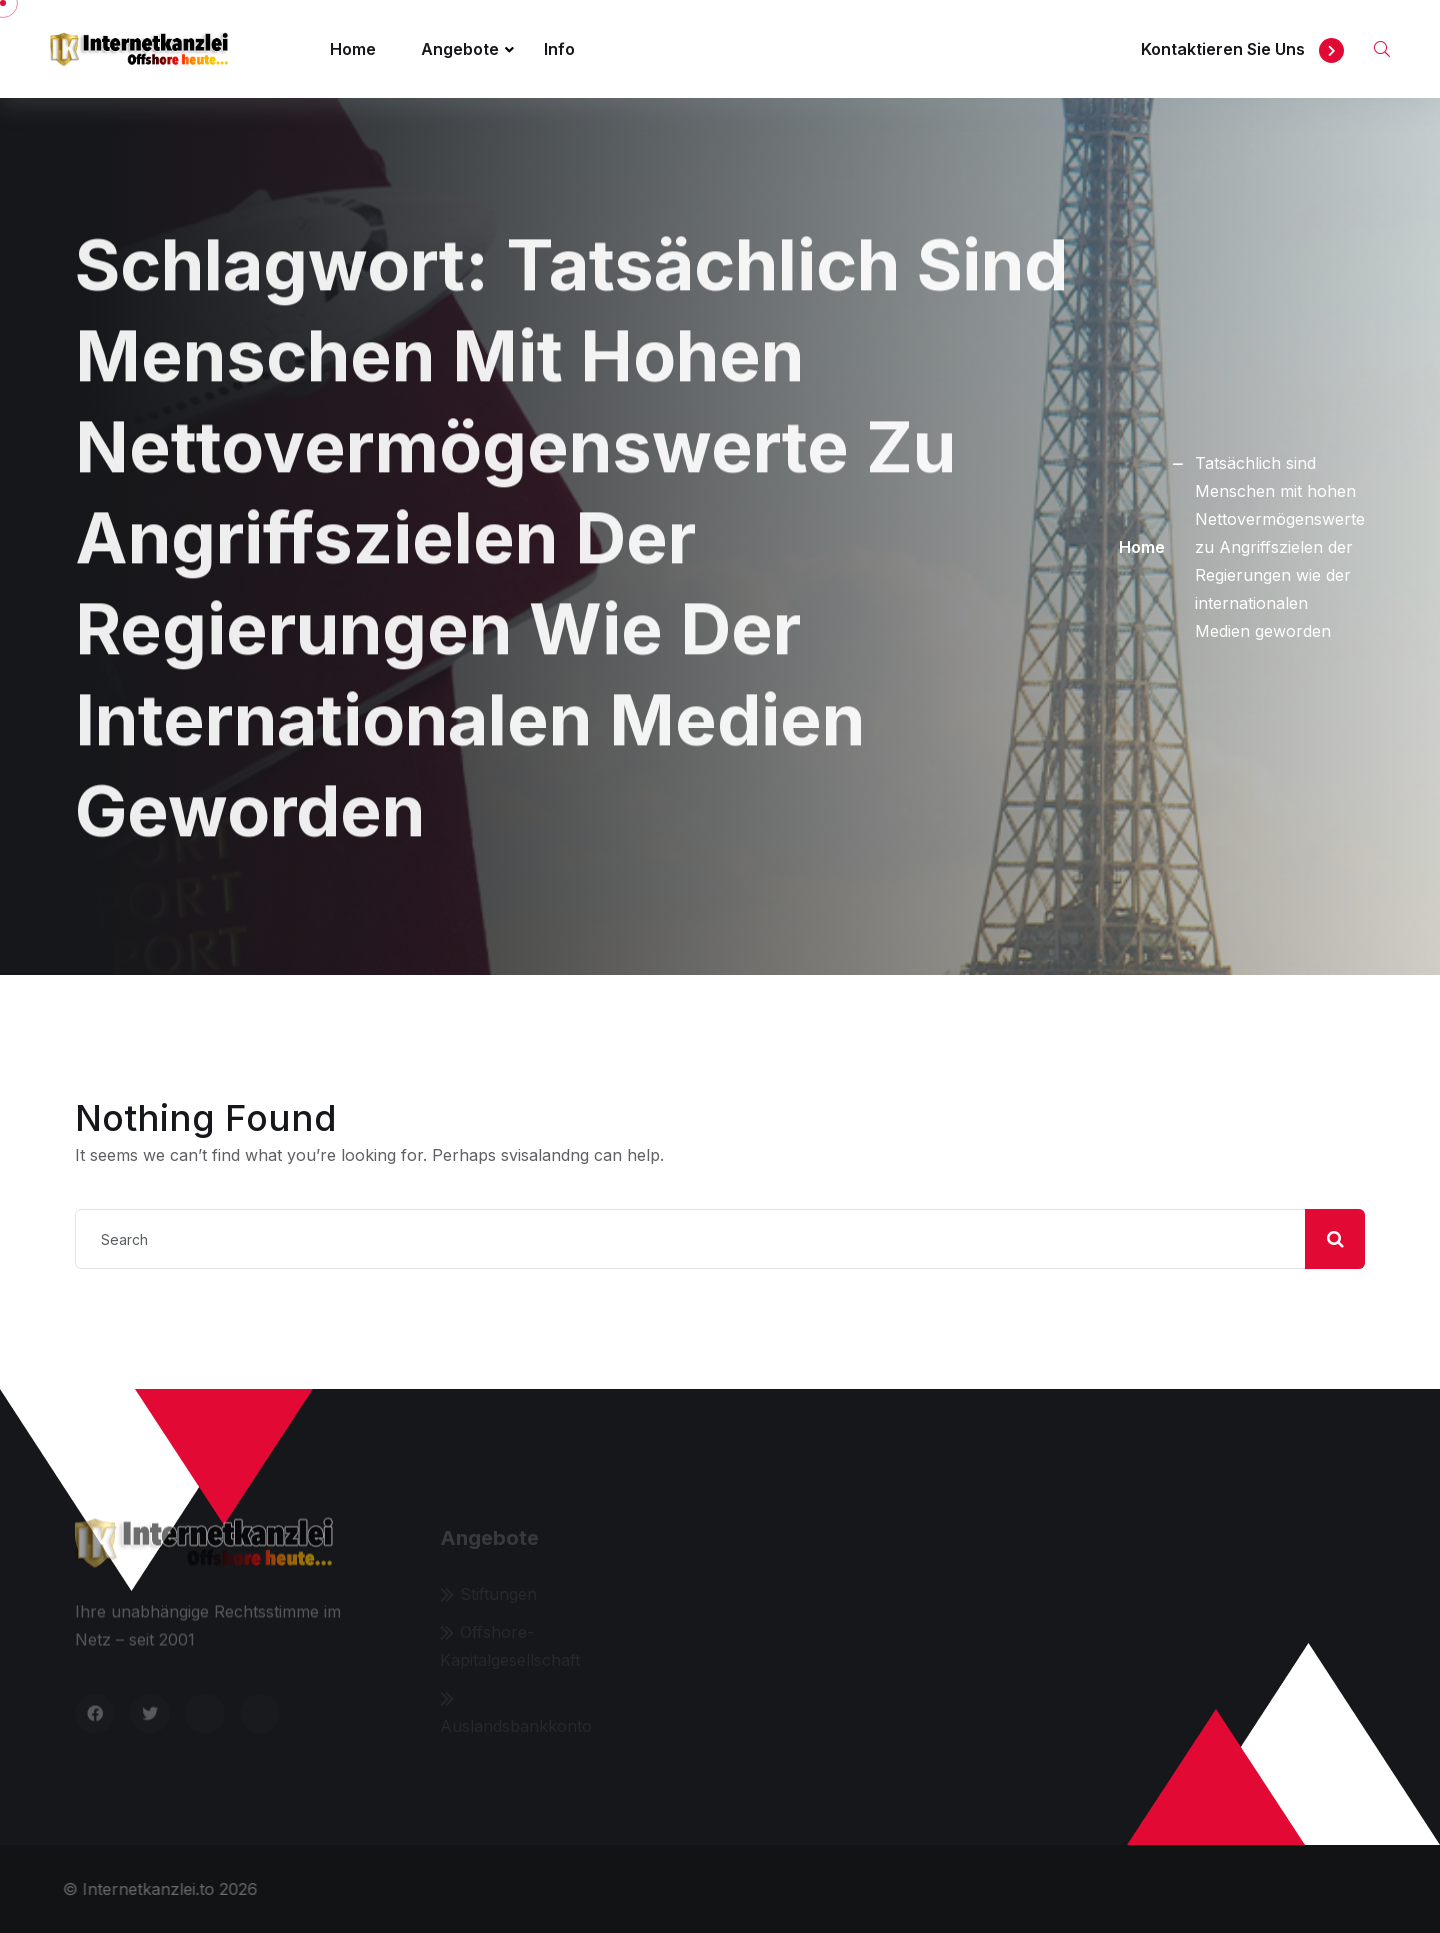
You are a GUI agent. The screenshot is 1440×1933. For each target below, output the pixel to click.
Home (353, 49)
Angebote (460, 49)
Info (559, 49)
